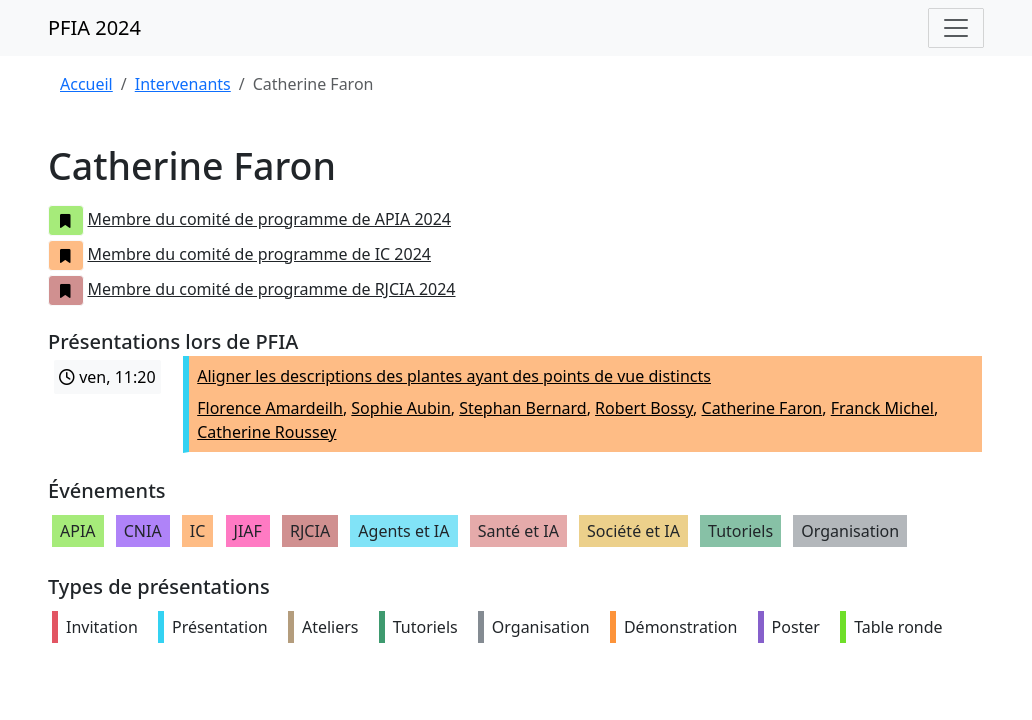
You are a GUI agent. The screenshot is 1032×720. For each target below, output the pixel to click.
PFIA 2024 (94, 27)
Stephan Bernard (522, 408)
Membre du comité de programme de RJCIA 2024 (252, 289)
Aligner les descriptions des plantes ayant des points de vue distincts (454, 376)
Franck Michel (882, 408)
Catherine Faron (762, 408)
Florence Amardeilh (270, 408)
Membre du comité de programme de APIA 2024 (249, 219)
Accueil (86, 84)
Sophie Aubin (400, 408)
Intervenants (183, 84)
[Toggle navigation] (956, 28)
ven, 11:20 (107, 377)
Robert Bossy (644, 408)
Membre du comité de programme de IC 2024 (239, 254)
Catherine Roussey (266, 432)
